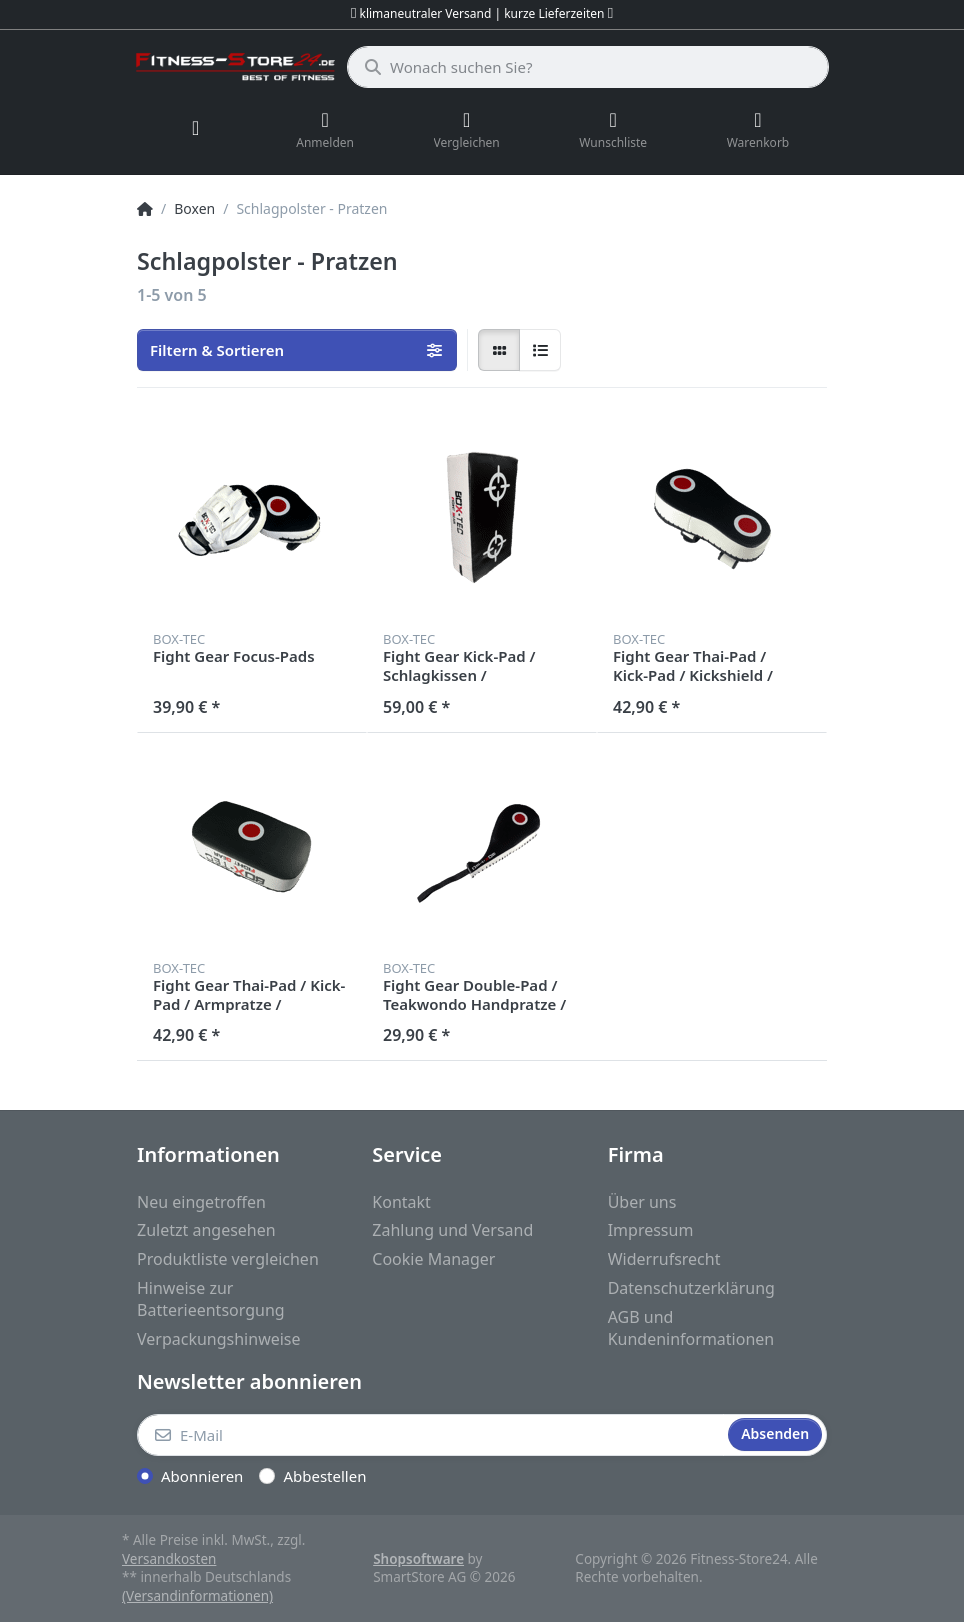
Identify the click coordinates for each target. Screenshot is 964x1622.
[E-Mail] (430, 1435)
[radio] (499, 350)
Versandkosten (169, 1559)
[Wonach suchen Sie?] (588, 67)
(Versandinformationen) (197, 1596)
